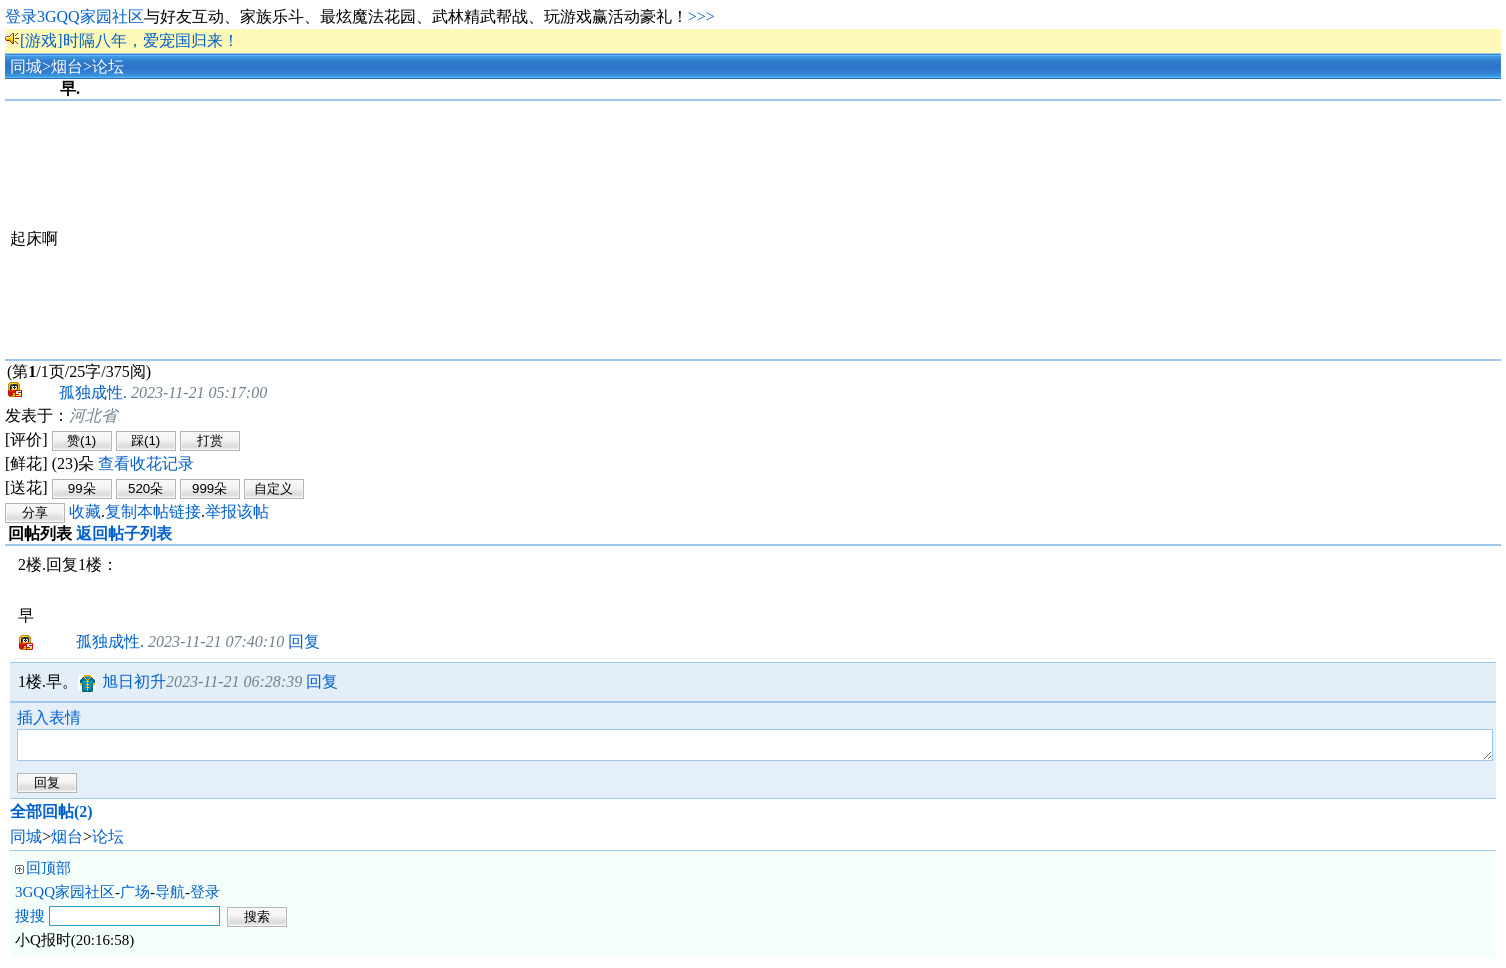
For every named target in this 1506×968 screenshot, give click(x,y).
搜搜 (30, 922)
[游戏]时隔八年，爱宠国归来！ (129, 40)
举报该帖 (237, 511)
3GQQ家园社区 (65, 898)
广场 (135, 898)
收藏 (85, 511)
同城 (26, 66)
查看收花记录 (146, 463)
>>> (701, 16)
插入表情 (49, 717)
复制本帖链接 (153, 511)
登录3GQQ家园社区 (74, 16)
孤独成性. (77, 392)
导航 (170, 898)
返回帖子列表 (124, 533)
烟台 (67, 66)
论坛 (108, 66)
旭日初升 (134, 681)
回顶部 (48, 874)
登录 (205, 898)
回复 (304, 641)
